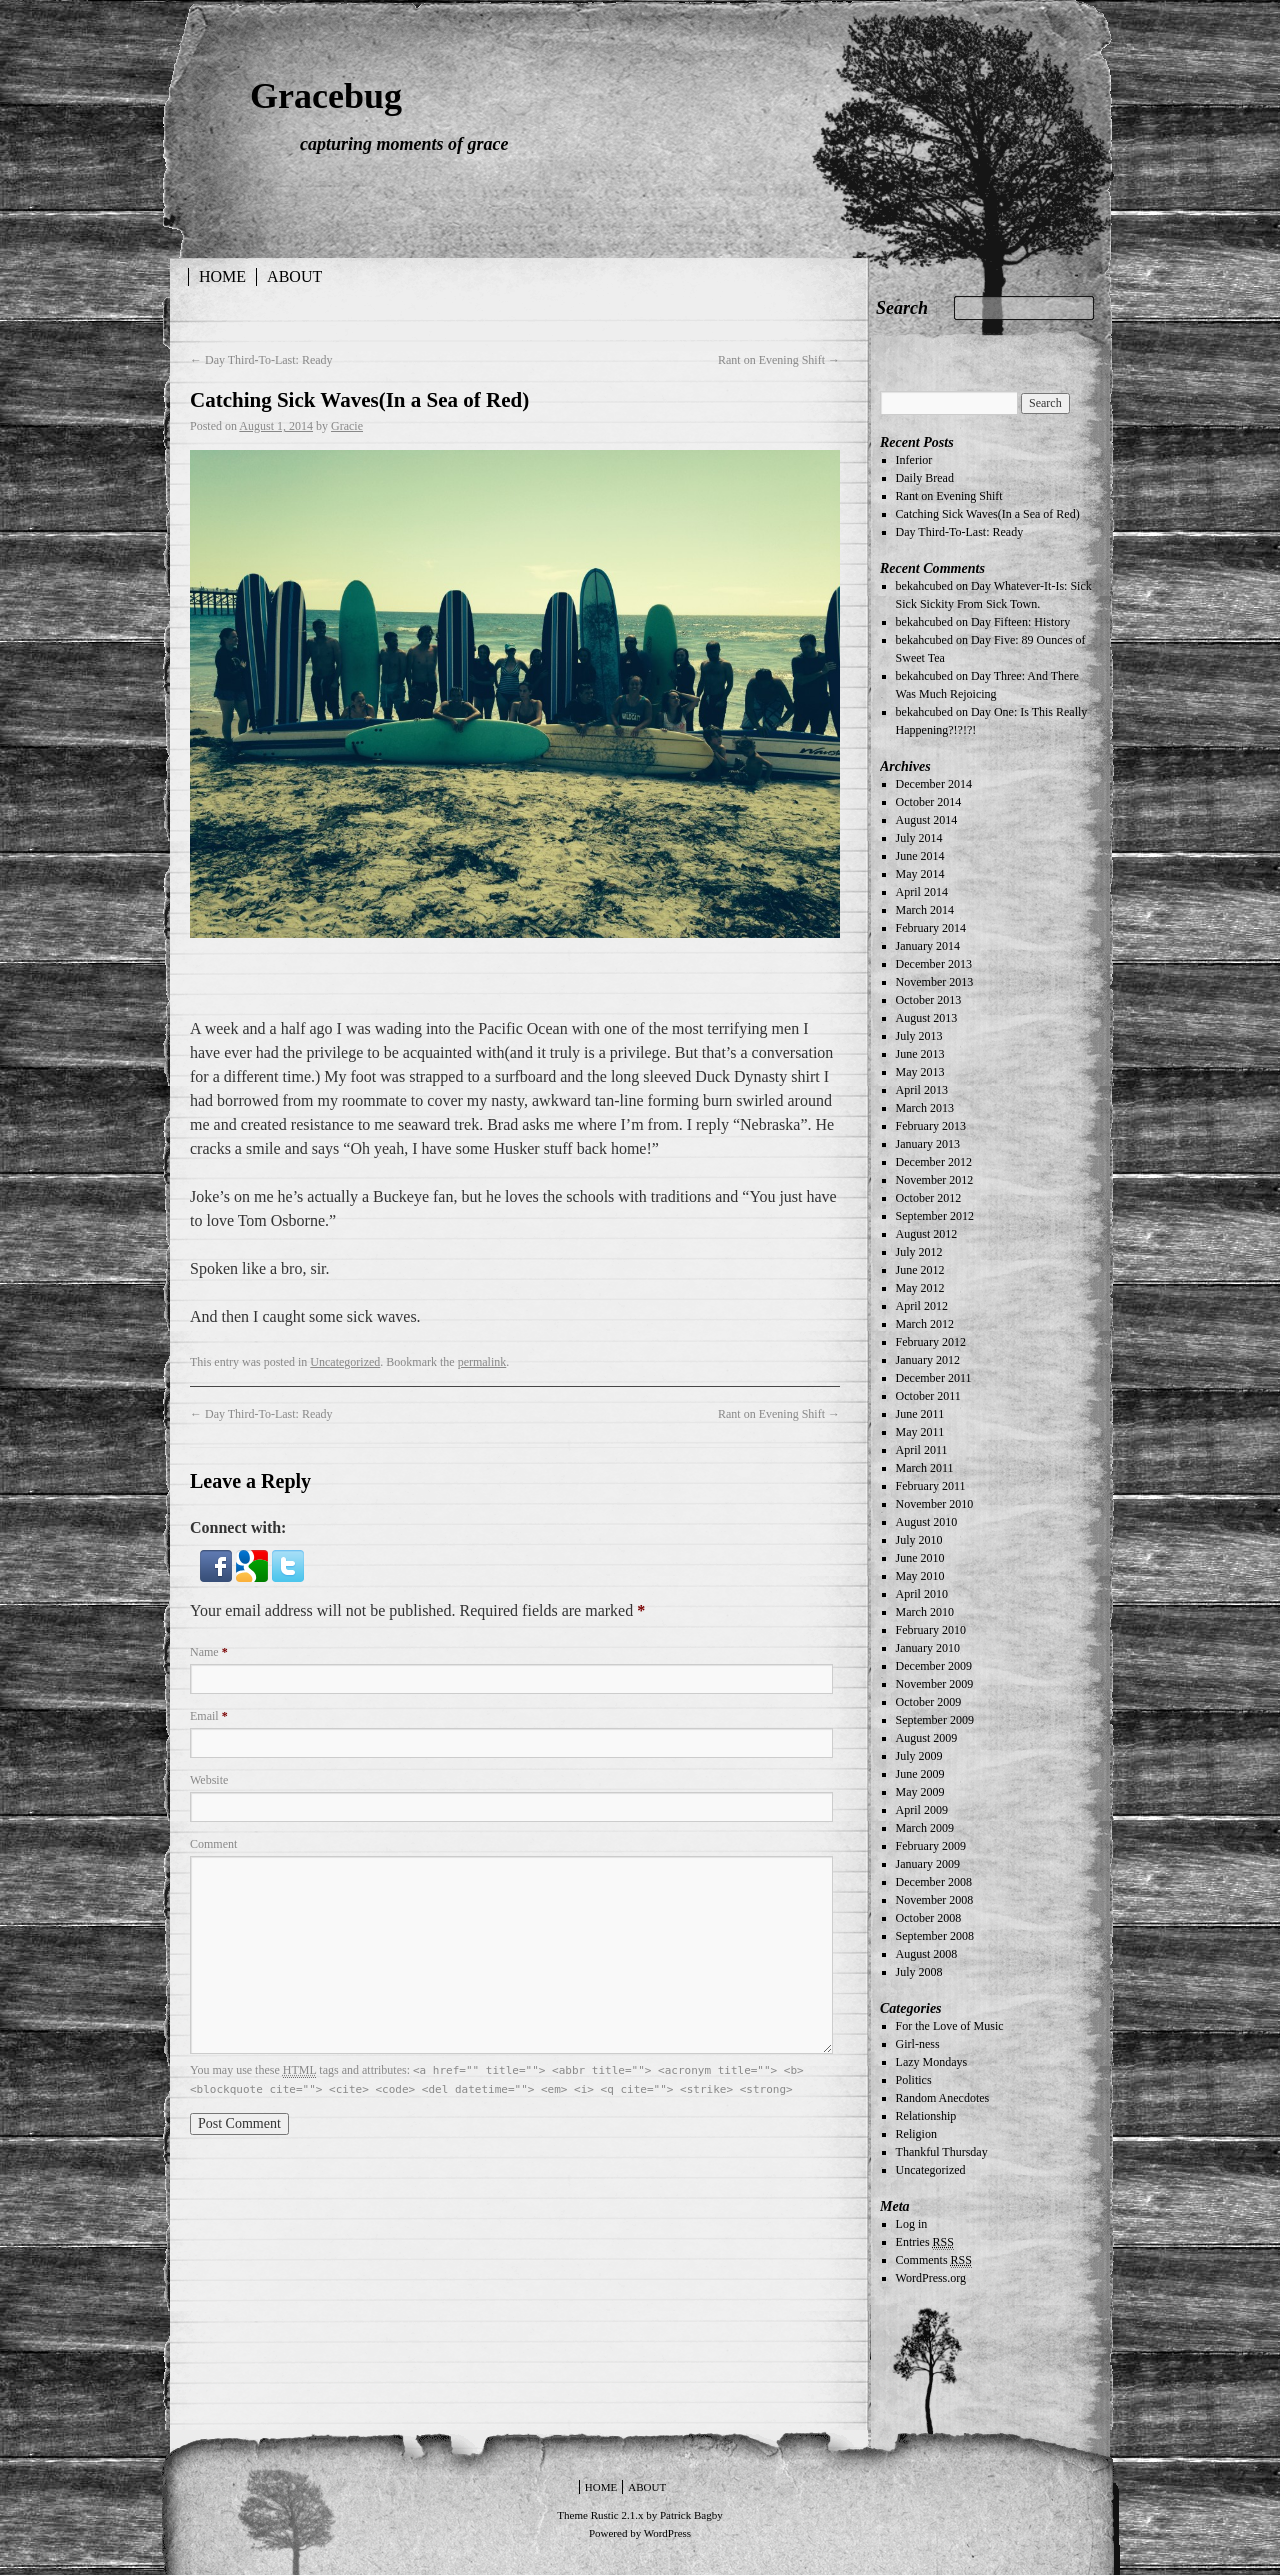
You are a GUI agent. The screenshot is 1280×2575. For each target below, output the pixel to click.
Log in (912, 2224)
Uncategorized (345, 1362)
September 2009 (935, 1720)
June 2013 (920, 1054)
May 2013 (920, 1072)
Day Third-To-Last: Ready (261, 360)
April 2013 (922, 1090)
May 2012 (920, 1288)
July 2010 (919, 1540)
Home (222, 276)
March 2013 (925, 1108)
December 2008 (934, 1882)
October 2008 (929, 1918)
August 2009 (927, 1738)
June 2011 (920, 1414)
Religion (916, 2134)
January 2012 (928, 1360)
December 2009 (934, 1666)
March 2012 (925, 1324)
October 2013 (929, 1000)
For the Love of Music (950, 2026)
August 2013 (927, 1018)
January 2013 (928, 1144)
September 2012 (935, 1216)
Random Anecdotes (943, 2098)
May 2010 (920, 1576)
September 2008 (935, 1936)
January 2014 (928, 946)
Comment (213, 1844)
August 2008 (927, 1954)
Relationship (926, 2116)
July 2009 (919, 1756)
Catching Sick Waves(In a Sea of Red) (988, 514)
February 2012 (931, 1342)
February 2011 (931, 1486)
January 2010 (928, 1648)
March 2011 (925, 1468)
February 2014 (931, 928)
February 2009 (931, 1846)
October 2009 (929, 1702)
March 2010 (925, 1612)
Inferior (914, 460)
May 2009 (920, 1792)
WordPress (667, 2533)
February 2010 (931, 1630)
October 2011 (928, 1396)
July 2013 (919, 1036)
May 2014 (920, 874)
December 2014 (934, 784)
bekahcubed (924, 586)
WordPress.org (931, 2278)
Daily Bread (925, 478)
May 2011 (920, 1432)
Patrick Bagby (691, 2515)
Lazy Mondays (932, 2062)
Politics (914, 2080)
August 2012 (927, 1234)
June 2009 (920, 1774)
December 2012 (934, 1162)
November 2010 (935, 1504)
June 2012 (920, 1270)
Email (209, 1716)
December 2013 (934, 964)
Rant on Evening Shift (779, 360)
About (294, 276)
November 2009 (935, 1684)
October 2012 (929, 1198)
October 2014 (929, 802)
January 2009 (928, 1864)
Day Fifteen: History (1020, 622)
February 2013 (931, 1126)
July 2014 (919, 838)
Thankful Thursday (942, 2152)
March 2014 (925, 910)
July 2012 (919, 1252)
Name (209, 1652)
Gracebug (326, 96)
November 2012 (935, 1180)
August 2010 (927, 1522)
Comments (934, 2260)
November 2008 (935, 1900)
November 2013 (935, 982)
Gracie (347, 426)
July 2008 (919, 1972)
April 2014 (922, 892)
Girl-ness (918, 2044)
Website (209, 1780)
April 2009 (922, 1810)
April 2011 (922, 1450)
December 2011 (934, 1378)
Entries (925, 2242)
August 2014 (927, 820)
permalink (482, 1362)
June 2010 (920, 1558)
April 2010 (922, 1594)
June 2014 (920, 856)
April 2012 (922, 1306)
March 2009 (925, 1828)
